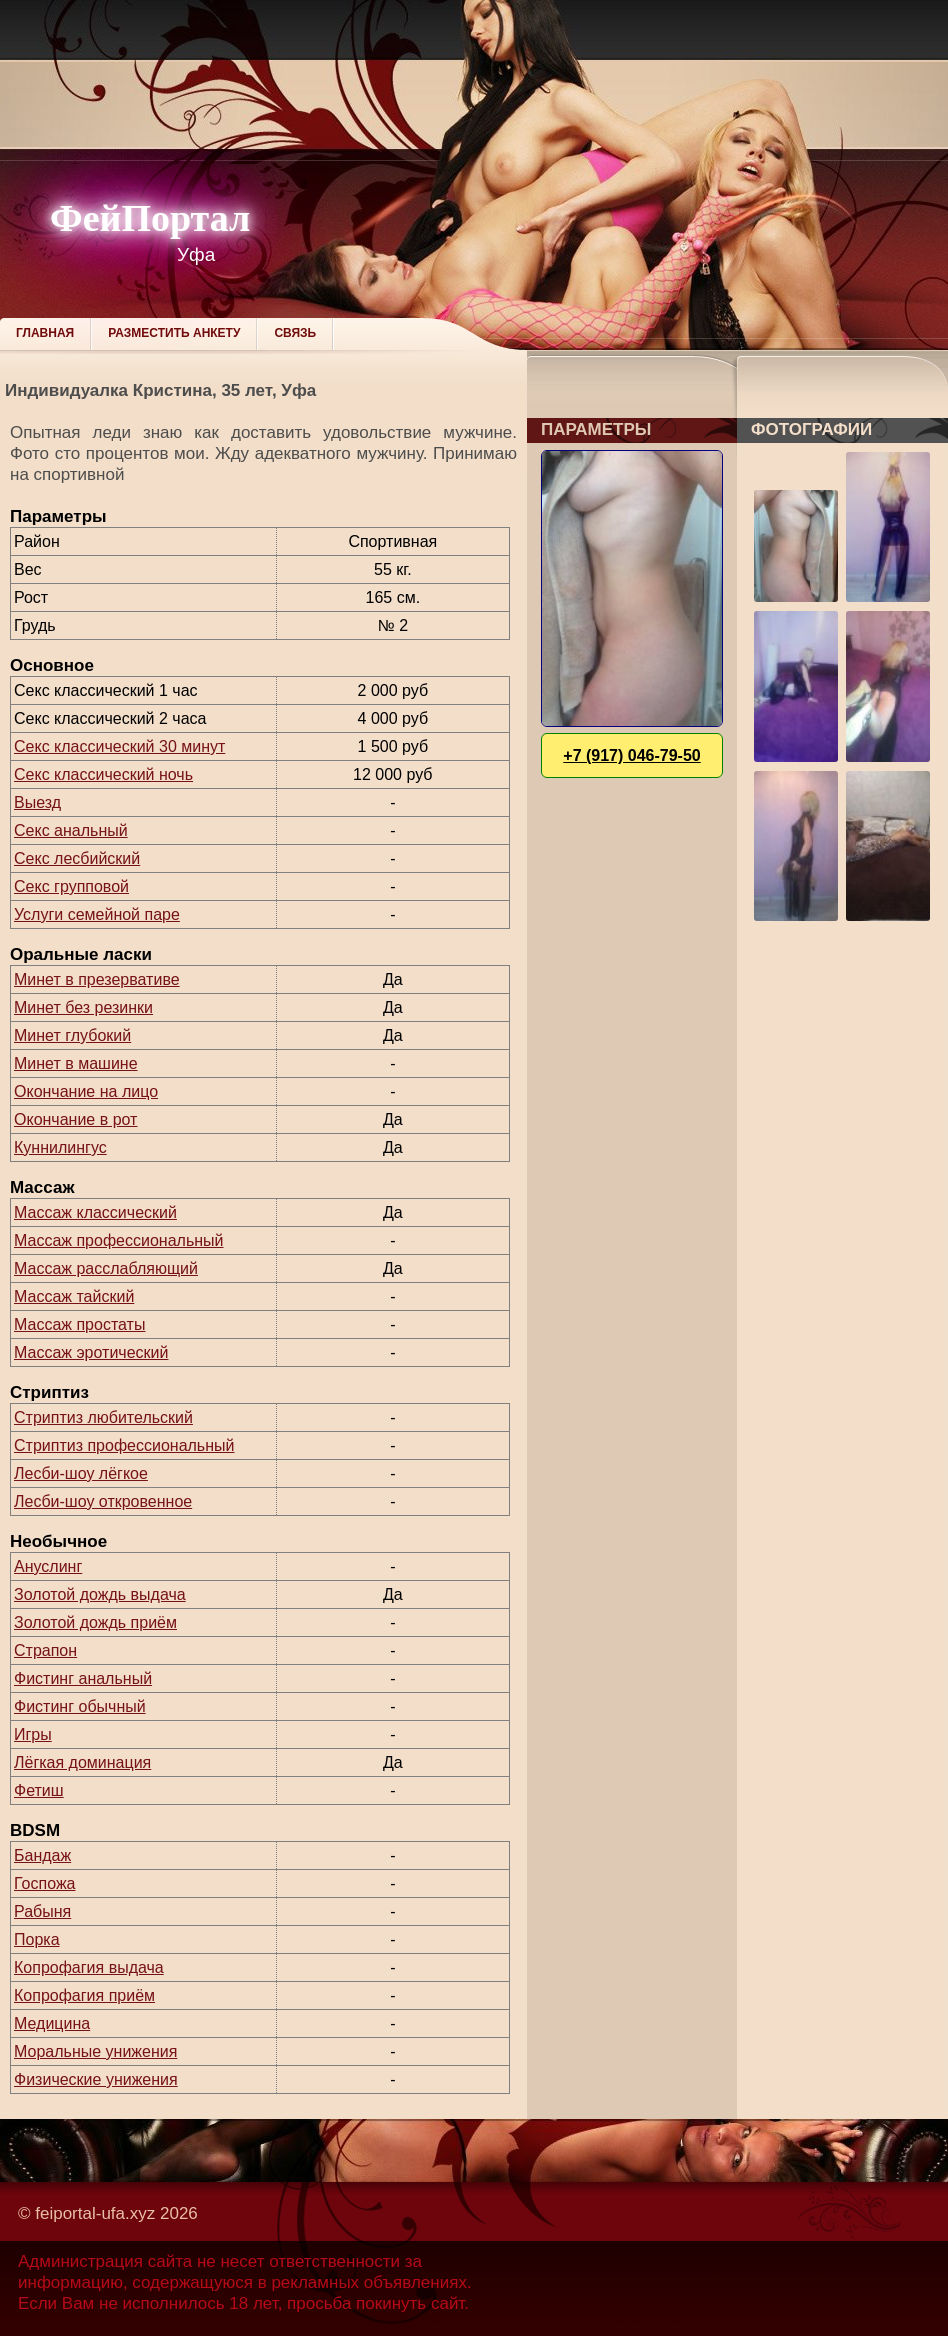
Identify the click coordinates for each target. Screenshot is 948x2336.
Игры (33, 1734)
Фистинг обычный (80, 1706)
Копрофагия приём (84, 1995)
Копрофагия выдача (89, 1967)
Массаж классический (95, 1212)
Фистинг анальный (83, 1678)
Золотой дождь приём (95, 1622)
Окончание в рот (75, 1119)
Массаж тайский (74, 1296)
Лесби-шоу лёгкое (81, 1473)
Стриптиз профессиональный (124, 1445)
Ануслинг (48, 1566)
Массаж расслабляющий (106, 1268)
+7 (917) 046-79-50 (631, 755)
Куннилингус (60, 1147)
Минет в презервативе (97, 979)
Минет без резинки (83, 1007)
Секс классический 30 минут (119, 746)
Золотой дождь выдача (100, 1594)
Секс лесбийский (77, 858)
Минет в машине (76, 1063)
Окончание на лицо (86, 1091)
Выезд (37, 802)
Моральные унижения (95, 2051)
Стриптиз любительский (103, 1417)
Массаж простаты (79, 1324)
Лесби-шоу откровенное (103, 1501)
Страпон (45, 1650)
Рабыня (42, 1911)
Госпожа (44, 1883)
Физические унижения (96, 2079)
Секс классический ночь (103, 774)
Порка (37, 1939)
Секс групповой (71, 886)
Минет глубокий (72, 1035)
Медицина (52, 2023)
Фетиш (39, 1790)
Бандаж (42, 1855)
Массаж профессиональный (119, 1240)
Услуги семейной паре (97, 914)
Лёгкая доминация (82, 1762)
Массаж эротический (91, 1352)
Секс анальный (71, 830)
